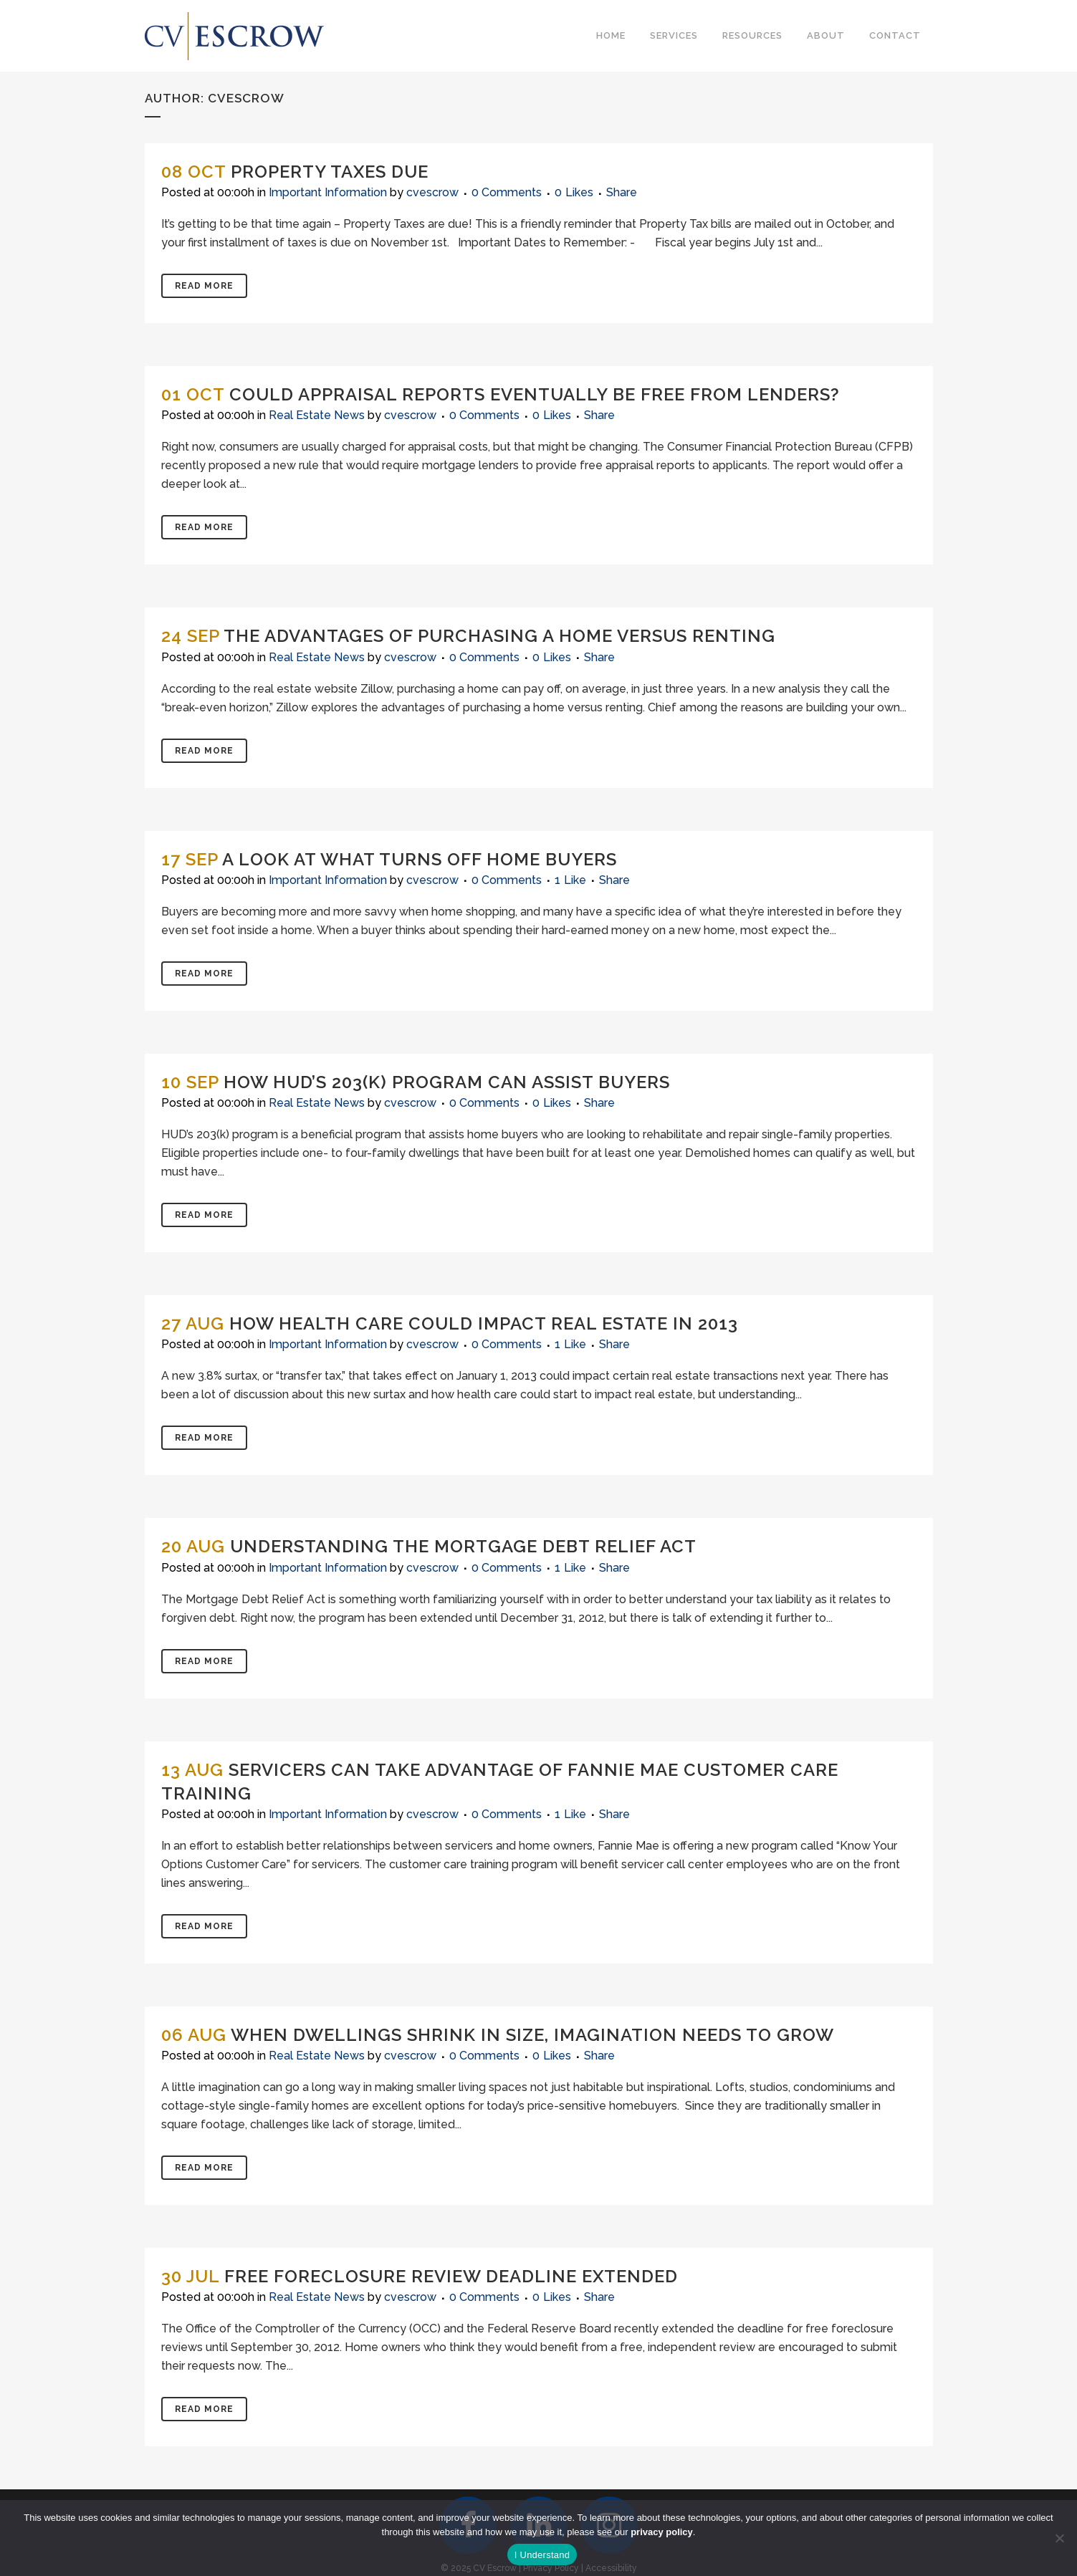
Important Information (328, 192)
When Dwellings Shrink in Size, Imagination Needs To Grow (532, 2034)
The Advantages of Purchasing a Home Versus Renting (499, 635)
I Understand (542, 2554)
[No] (1059, 2538)
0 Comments (507, 192)
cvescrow (432, 192)
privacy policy (662, 2532)
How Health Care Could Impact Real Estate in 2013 (483, 1323)
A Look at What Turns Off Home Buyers (419, 859)
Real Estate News (317, 415)
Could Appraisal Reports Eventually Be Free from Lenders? (534, 394)
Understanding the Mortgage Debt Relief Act (463, 1546)
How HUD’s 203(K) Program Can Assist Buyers (447, 1082)
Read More (204, 286)
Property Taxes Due (330, 171)
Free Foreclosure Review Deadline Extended (451, 2276)
